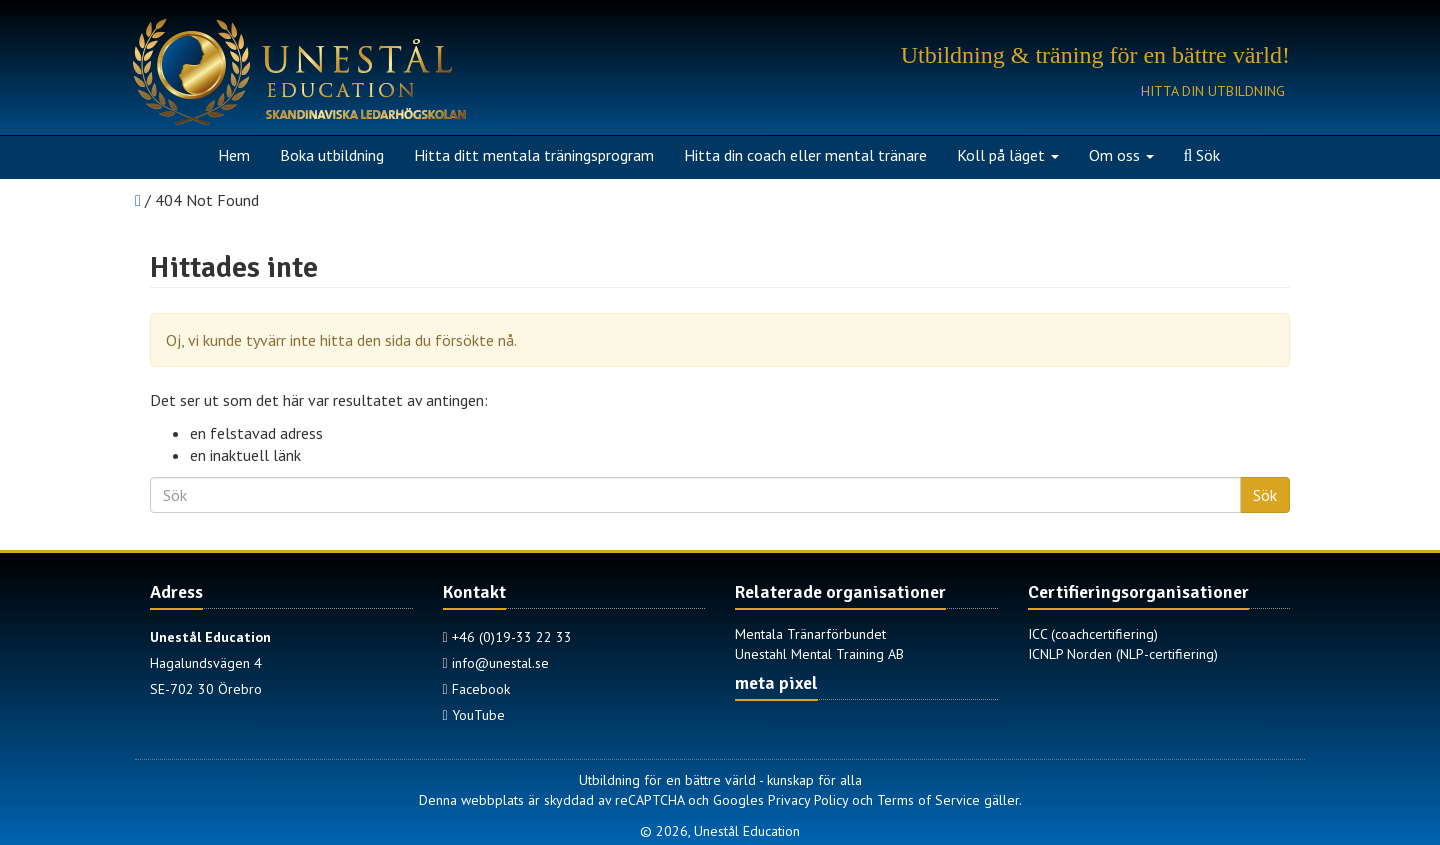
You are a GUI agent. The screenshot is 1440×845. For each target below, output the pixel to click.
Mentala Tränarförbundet (810, 634)
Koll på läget (1008, 155)
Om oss (1121, 155)
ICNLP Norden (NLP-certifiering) (1123, 654)
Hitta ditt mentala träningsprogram (534, 155)
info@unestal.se (496, 663)
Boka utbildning (332, 155)
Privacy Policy (808, 800)
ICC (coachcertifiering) (1093, 634)
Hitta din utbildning (1213, 91)
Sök (1202, 155)
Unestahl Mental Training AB (819, 654)
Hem (234, 155)
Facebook (476, 689)
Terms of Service (928, 800)
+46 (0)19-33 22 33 (507, 637)
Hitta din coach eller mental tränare (805, 155)
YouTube (474, 715)
